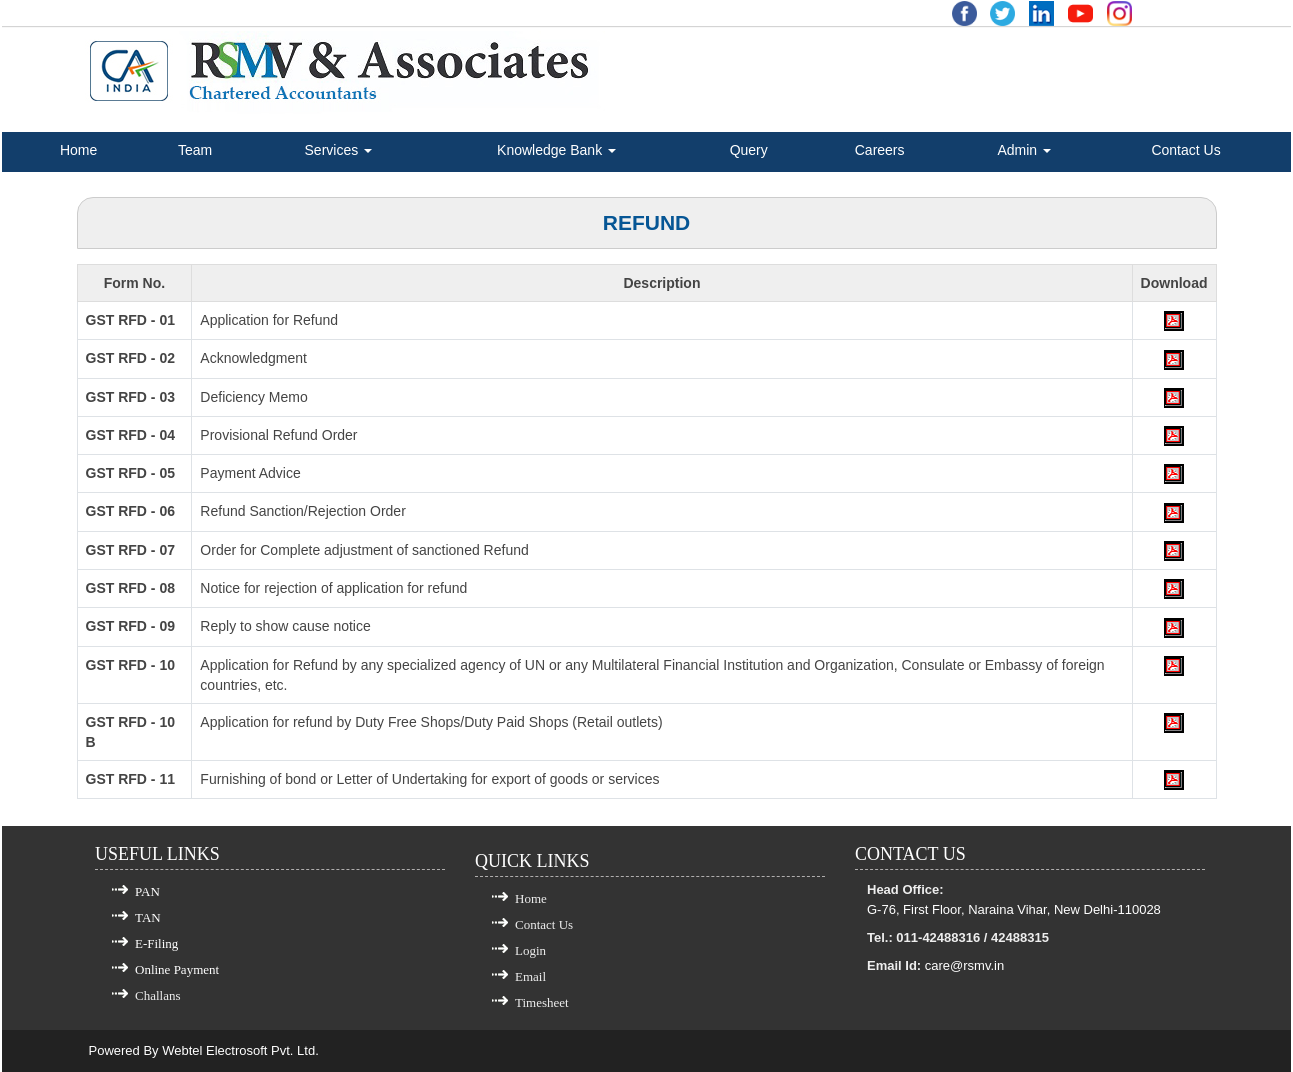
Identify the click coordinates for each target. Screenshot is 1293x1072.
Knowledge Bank (556, 150)
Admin (1024, 150)
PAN (147, 891)
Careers (880, 150)
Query (749, 150)
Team (195, 150)
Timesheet (542, 1002)
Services (339, 150)
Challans (158, 995)
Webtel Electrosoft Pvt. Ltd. (240, 1050)
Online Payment (177, 969)
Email (530, 976)
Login (530, 950)
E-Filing (156, 943)
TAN (148, 917)
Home (78, 150)
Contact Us (1185, 150)
